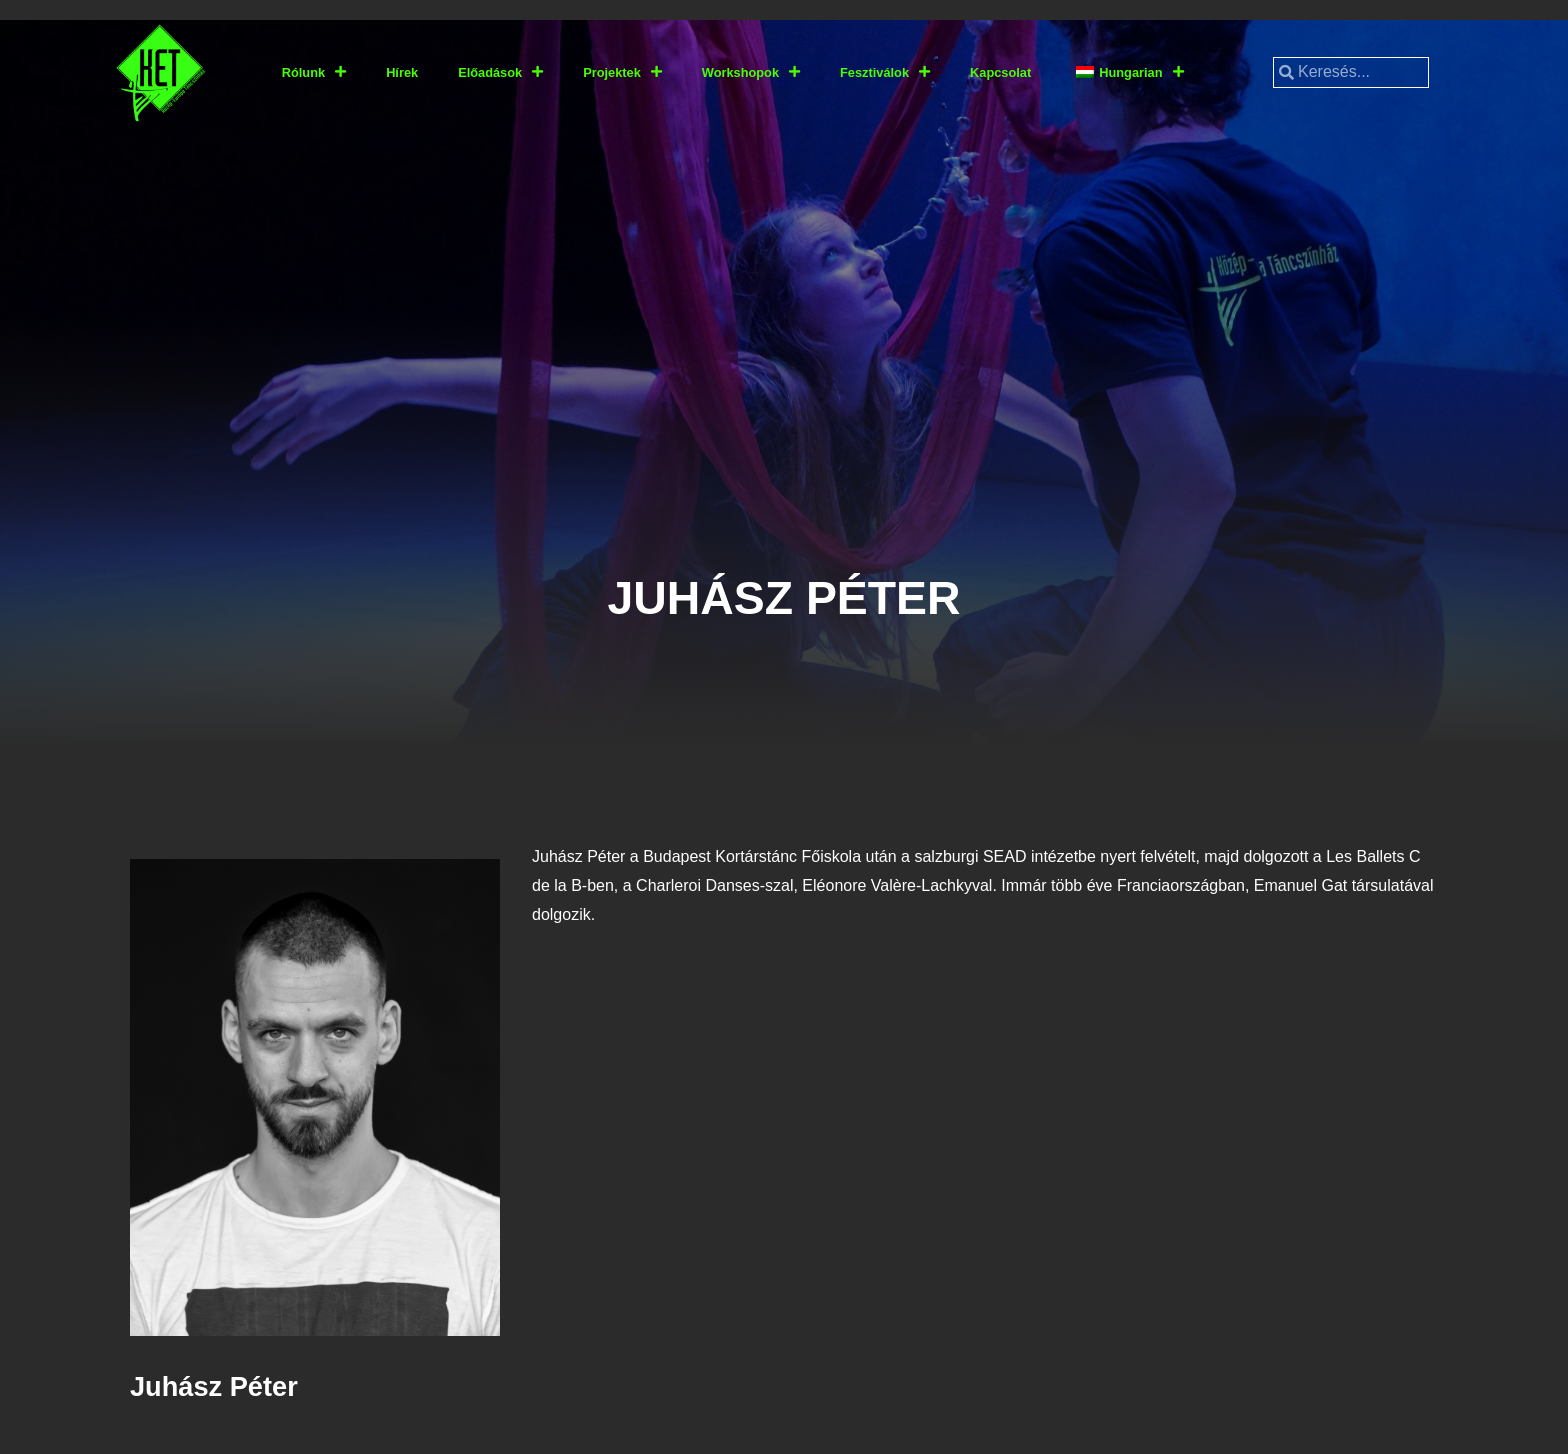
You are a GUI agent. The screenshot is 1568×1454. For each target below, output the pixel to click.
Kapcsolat (1000, 72)
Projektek (622, 72)
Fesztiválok (885, 72)
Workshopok (751, 72)
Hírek (402, 72)
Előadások (500, 72)
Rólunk (314, 72)
